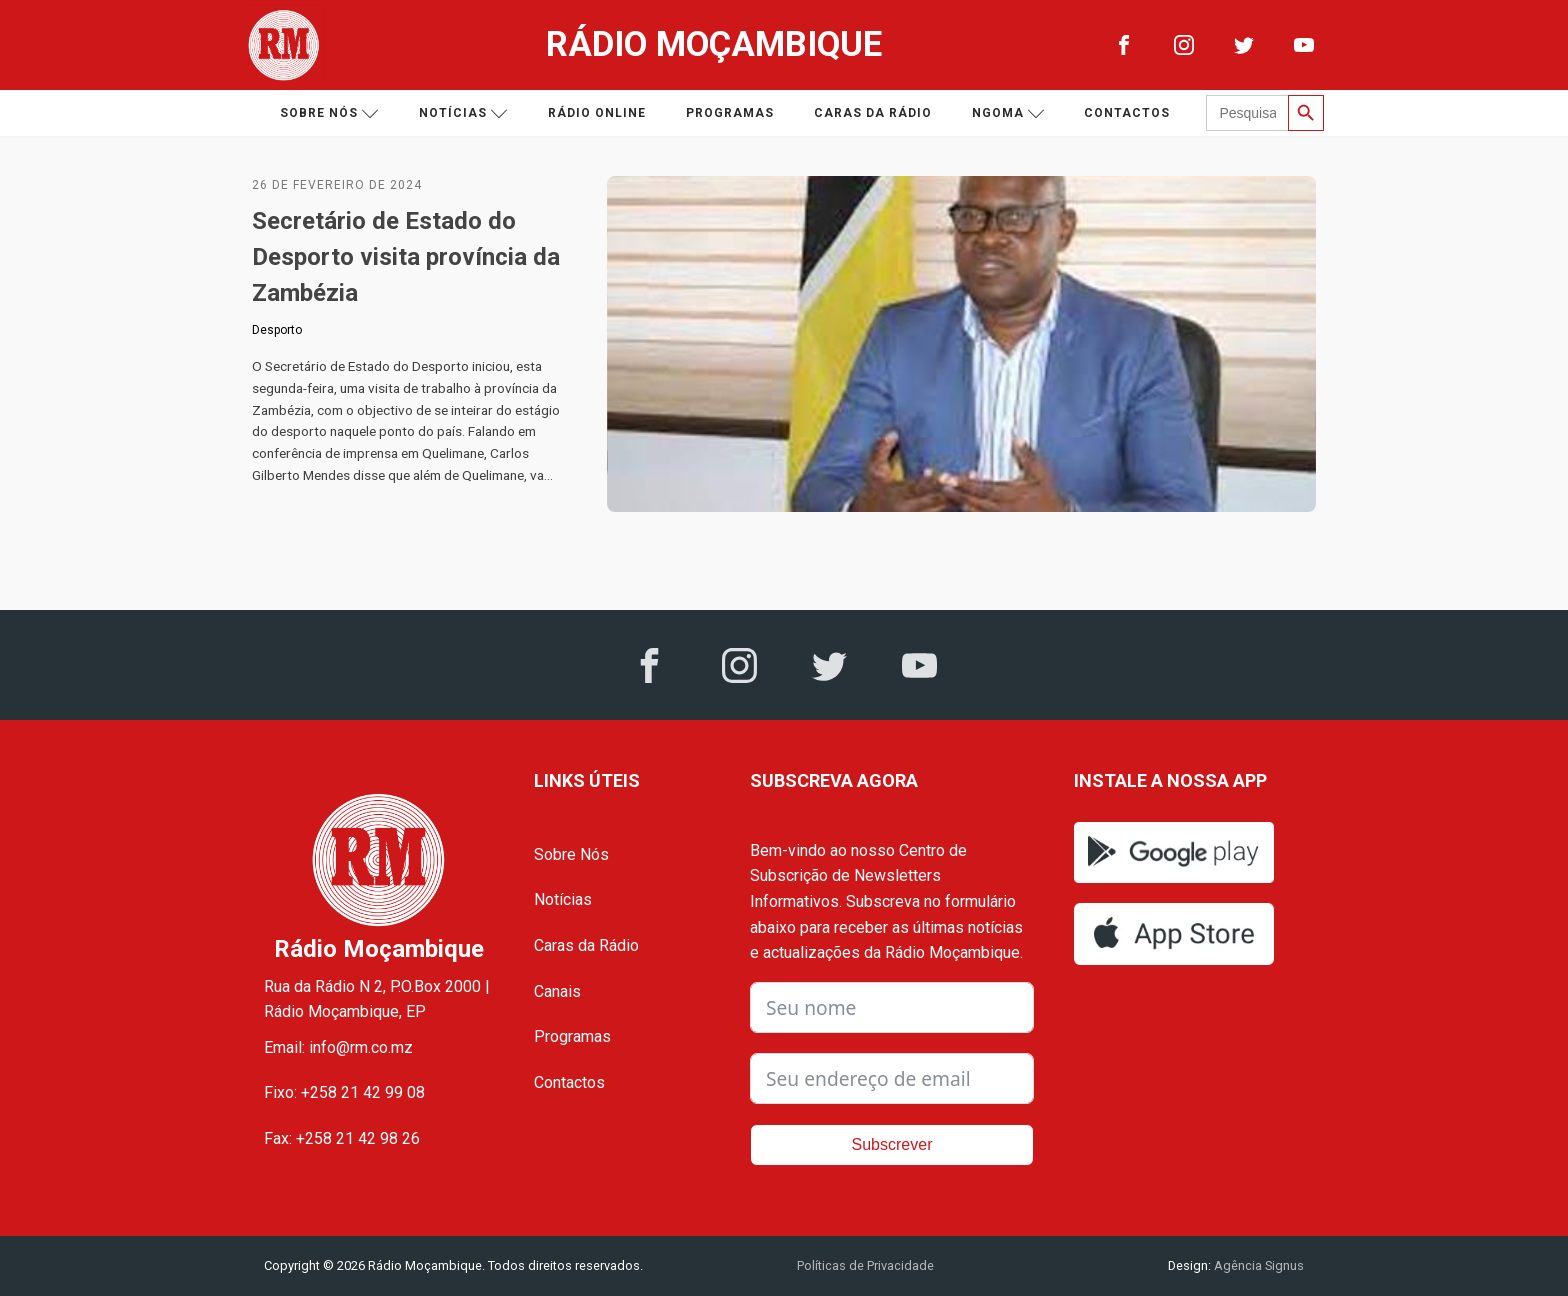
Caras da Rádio (873, 113)
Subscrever (892, 1144)
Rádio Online (597, 113)
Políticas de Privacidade (865, 1265)
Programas (730, 113)
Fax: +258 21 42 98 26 (342, 1138)
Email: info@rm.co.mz (338, 1047)
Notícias (463, 113)
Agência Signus (1257, 1265)
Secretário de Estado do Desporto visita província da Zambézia (406, 257)
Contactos (1127, 113)
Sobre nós (329, 113)
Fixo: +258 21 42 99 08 (344, 1092)
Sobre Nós (571, 854)
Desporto (277, 330)
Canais (557, 991)
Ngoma (1008, 113)
